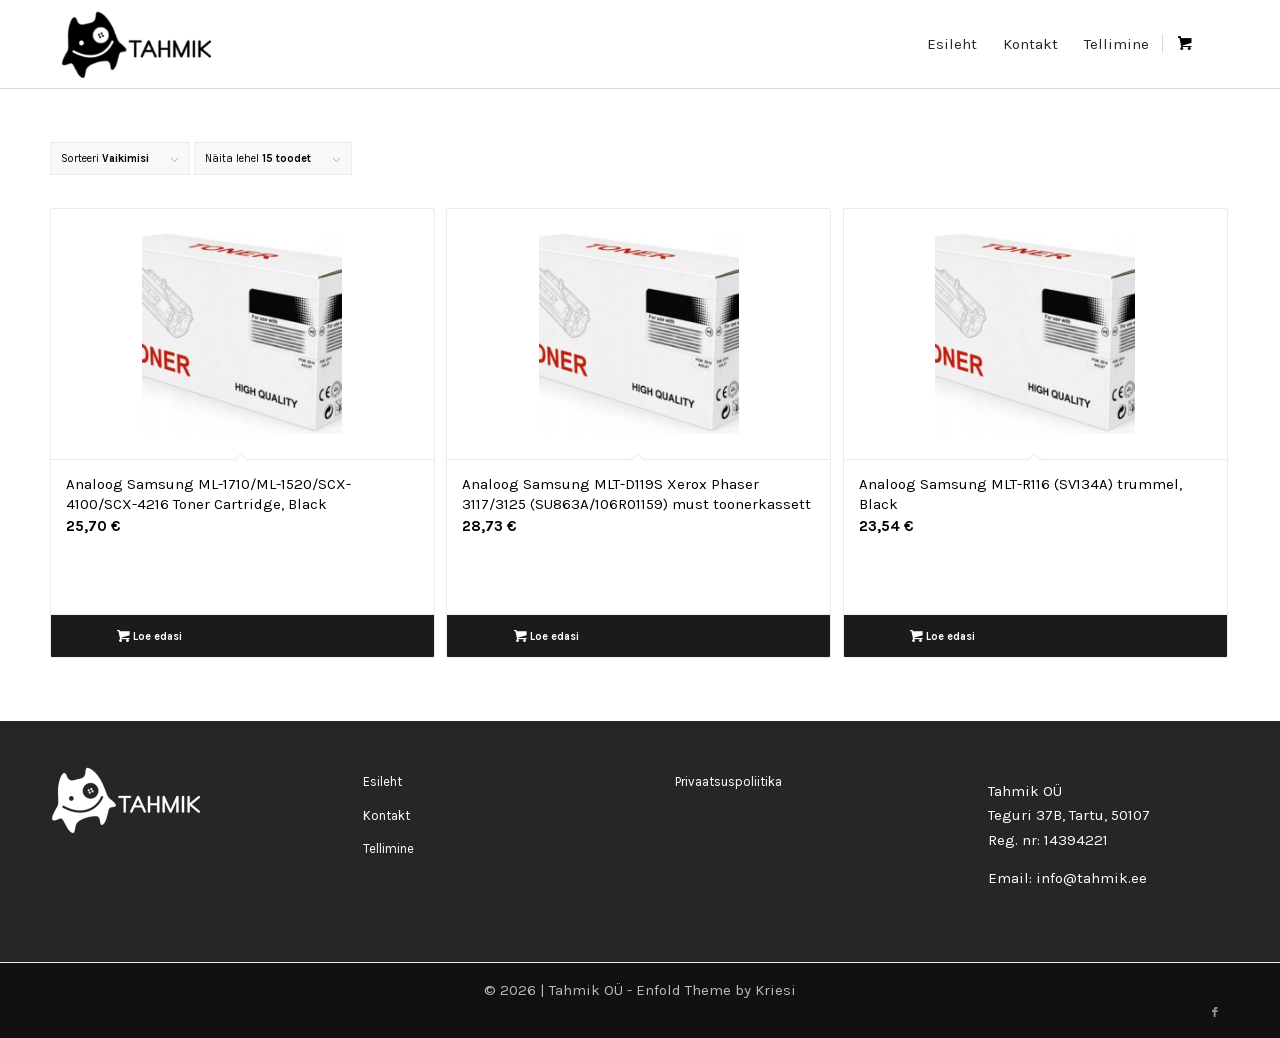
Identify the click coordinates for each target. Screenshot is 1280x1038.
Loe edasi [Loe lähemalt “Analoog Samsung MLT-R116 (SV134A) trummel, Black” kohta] (942, 636)
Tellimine (388, 848)
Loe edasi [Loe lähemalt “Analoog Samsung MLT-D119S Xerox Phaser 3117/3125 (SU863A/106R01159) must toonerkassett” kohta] (546, 636)
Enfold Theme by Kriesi (716, 990)
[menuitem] (952, 44)
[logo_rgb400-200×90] (135, 44)
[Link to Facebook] (1215, 1013)
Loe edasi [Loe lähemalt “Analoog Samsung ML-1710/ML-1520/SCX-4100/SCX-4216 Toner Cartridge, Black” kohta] (149, 636)
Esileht (382, 781)
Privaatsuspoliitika (728, 781)
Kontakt (386, 815)
